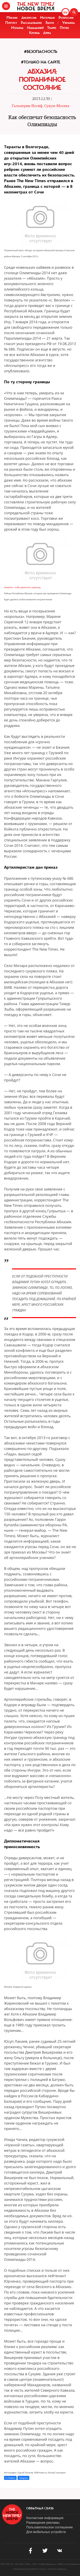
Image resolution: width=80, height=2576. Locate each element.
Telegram (23, 2478)
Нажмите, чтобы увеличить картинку (22, 587)
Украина (68, 22)
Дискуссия (28, 17)
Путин (64, 27)
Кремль (34, 32)
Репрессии (66, 17)
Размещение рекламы (43, 2522)
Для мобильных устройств (46, 2532)
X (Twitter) (10, 2478)
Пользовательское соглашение (49, 2527)
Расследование (31, 22)
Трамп (51, 27)
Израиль (17, 27)
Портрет (11, 22)
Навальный (35, 27)
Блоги (50, 22)
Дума (47, 32)
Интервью (47, 17)
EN (65, 12)
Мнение (12, 17)
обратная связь (40, 2508)
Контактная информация (44, 2518)
